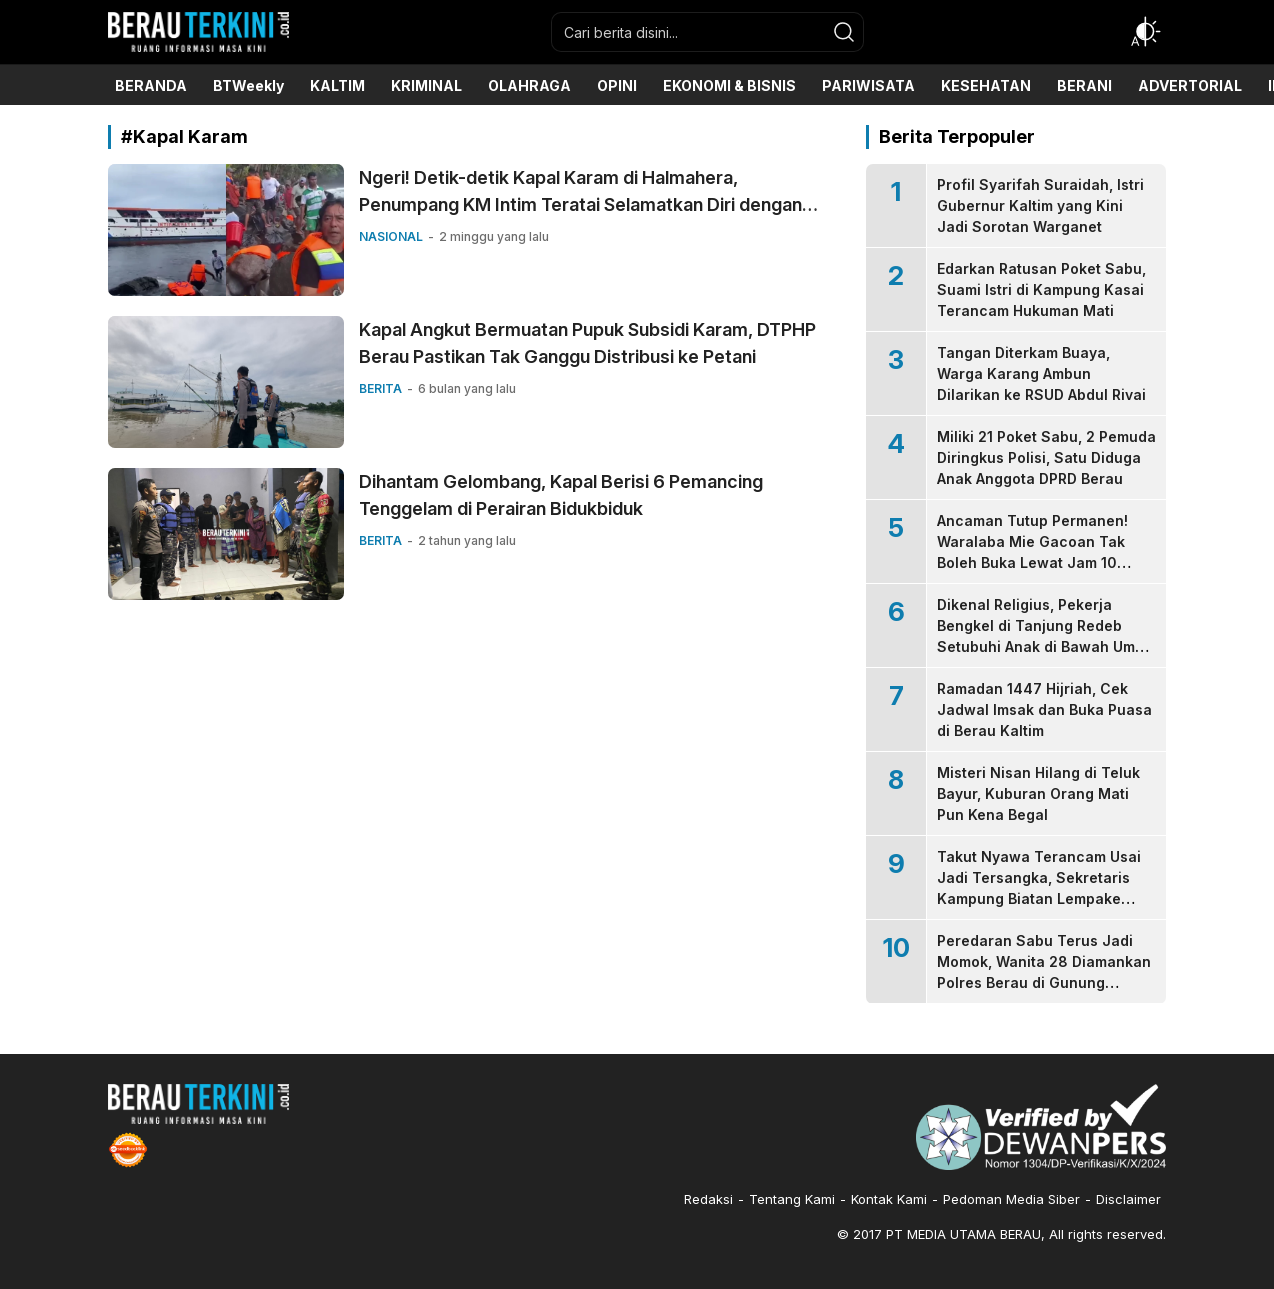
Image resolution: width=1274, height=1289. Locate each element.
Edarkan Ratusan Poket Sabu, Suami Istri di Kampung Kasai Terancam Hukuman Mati (1041, 289)
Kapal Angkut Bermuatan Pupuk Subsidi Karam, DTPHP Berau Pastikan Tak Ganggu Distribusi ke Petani (587, 343)
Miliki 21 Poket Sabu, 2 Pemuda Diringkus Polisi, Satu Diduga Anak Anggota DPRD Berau (1046, 457)
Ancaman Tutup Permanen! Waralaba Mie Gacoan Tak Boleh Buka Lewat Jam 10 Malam (1032, 552)
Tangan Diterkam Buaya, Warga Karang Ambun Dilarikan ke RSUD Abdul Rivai (1041, 373)
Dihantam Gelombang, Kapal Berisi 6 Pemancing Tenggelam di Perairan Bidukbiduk (561, 495)
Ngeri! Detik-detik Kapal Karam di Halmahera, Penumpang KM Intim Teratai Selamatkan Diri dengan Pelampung (580, 204)
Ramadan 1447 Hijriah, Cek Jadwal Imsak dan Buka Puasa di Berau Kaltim (1044, 709)
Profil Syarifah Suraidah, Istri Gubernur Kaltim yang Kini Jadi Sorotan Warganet (1040, 205)
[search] (844, 32)
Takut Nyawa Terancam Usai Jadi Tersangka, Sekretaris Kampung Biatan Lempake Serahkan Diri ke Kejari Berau (1041, 888)
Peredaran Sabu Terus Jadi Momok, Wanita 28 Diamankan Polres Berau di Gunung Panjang (1044, 972)
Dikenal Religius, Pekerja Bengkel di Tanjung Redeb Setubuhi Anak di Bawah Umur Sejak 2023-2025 (1043, 636)
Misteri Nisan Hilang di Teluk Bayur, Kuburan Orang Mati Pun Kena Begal (1038, 793)
